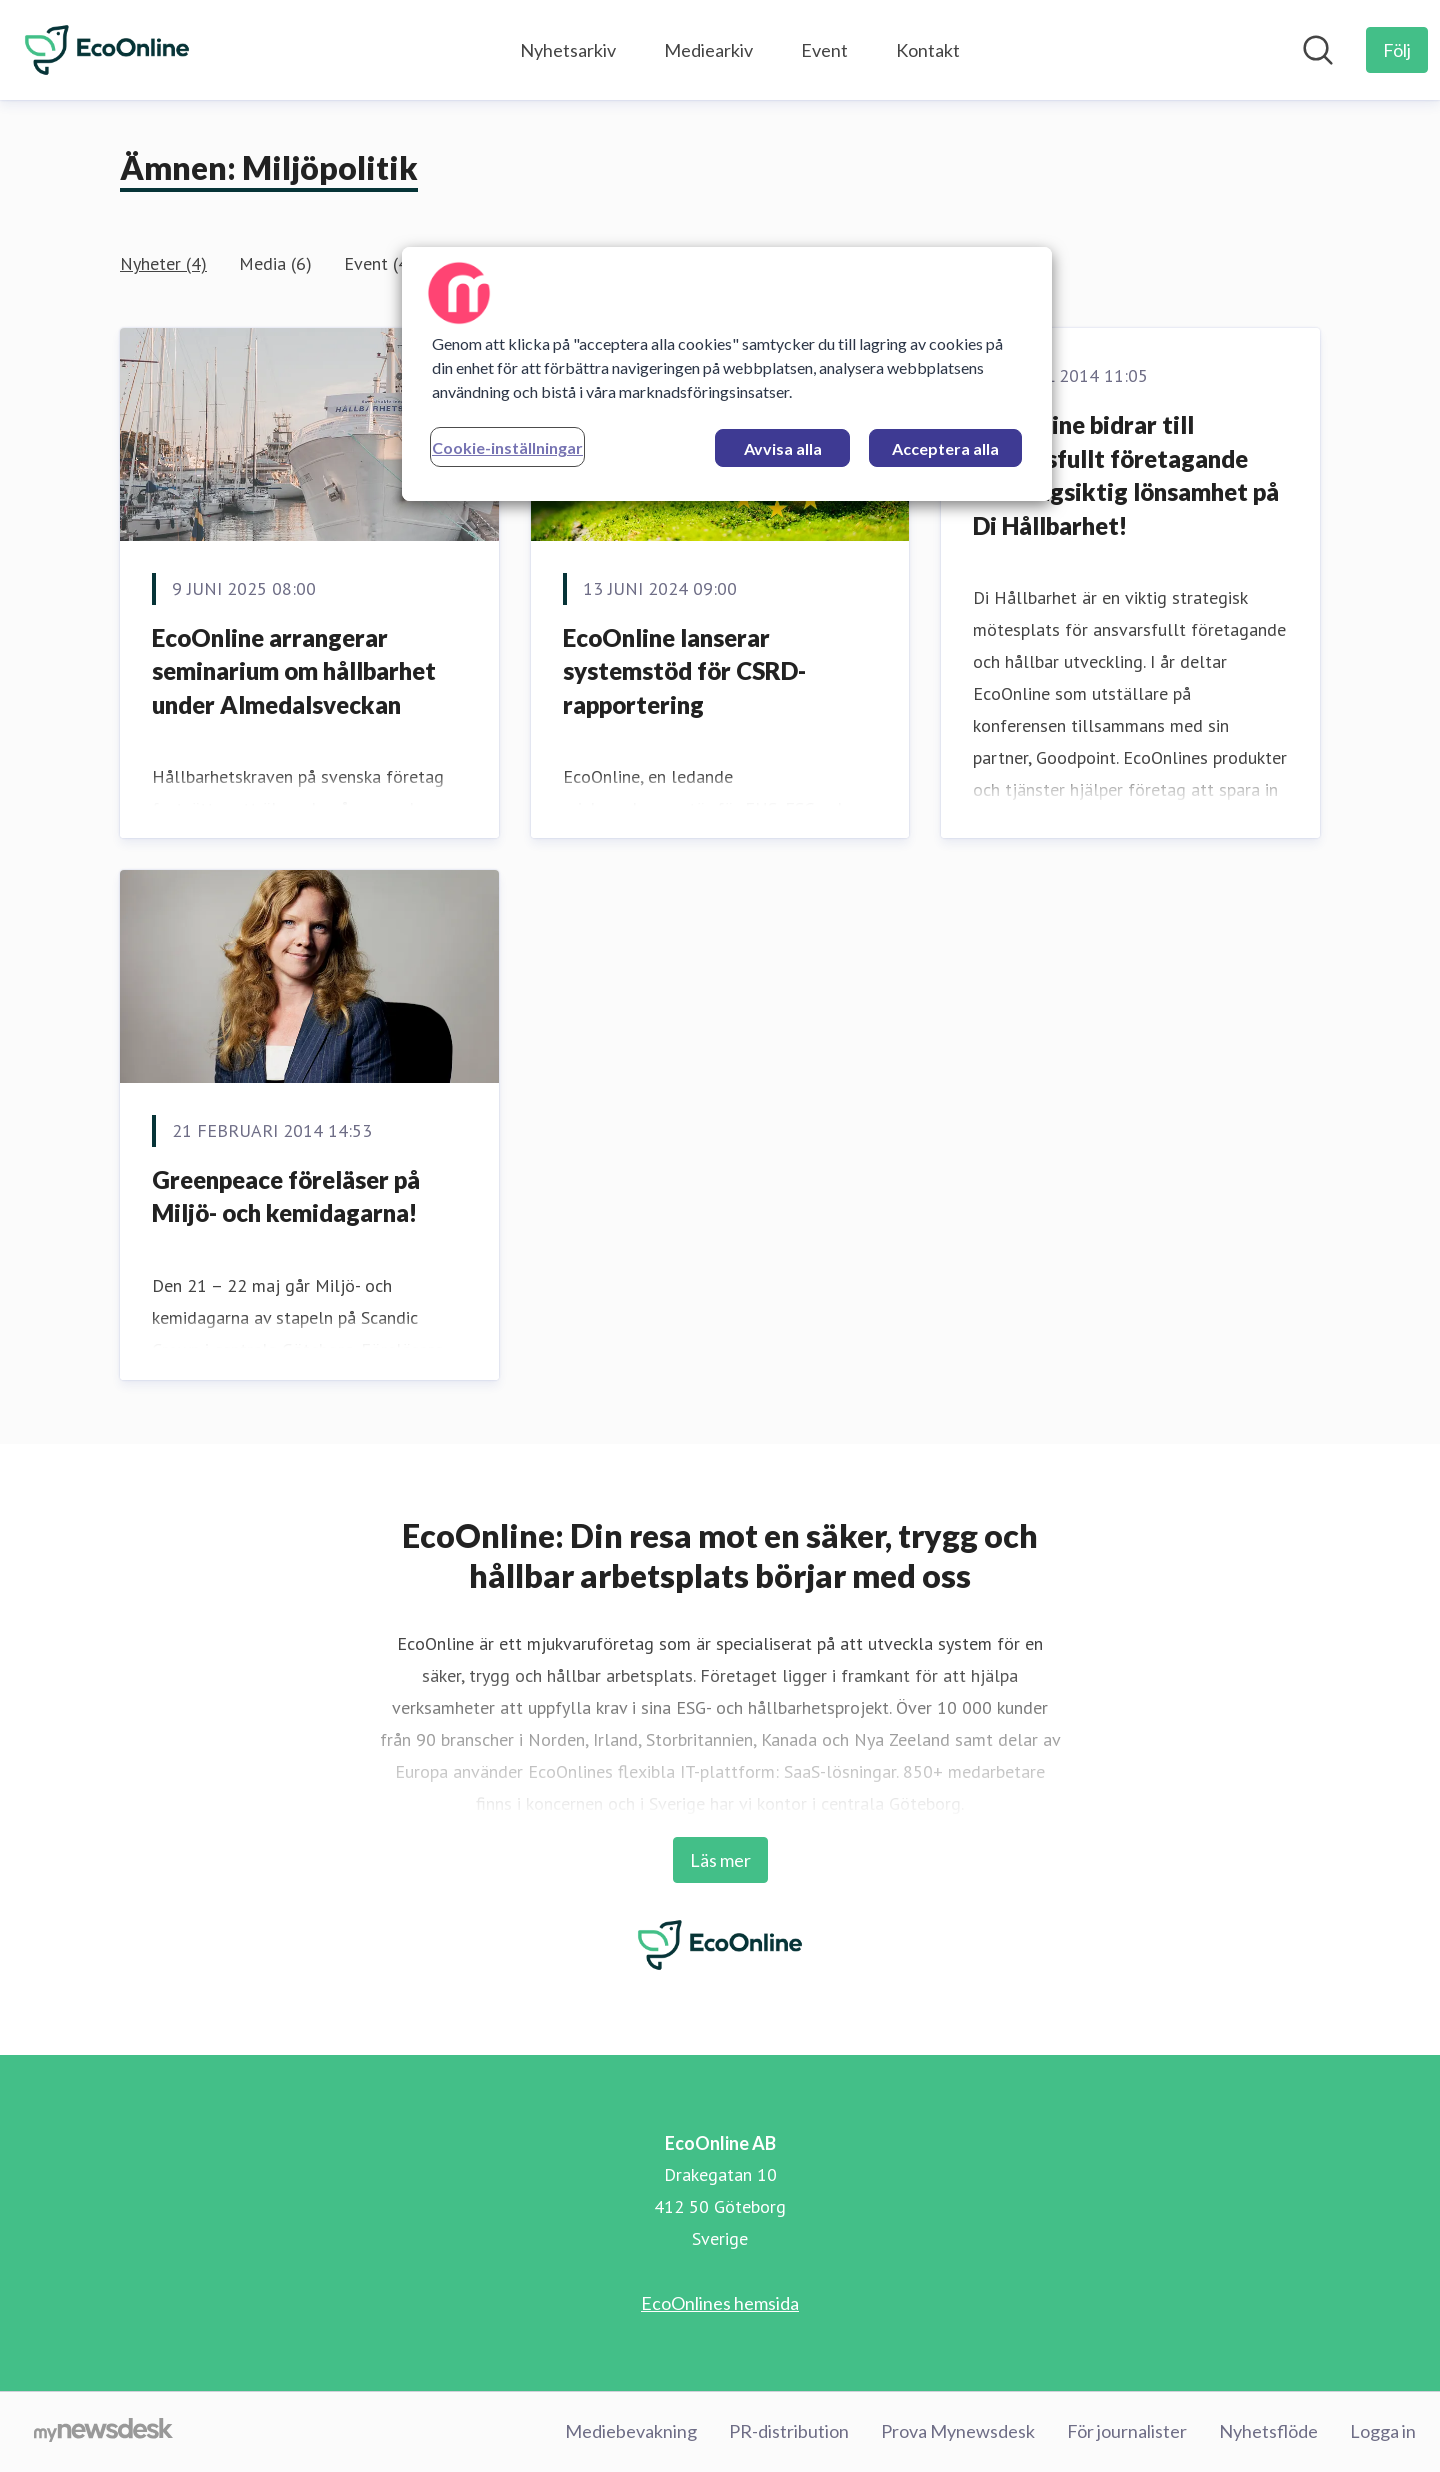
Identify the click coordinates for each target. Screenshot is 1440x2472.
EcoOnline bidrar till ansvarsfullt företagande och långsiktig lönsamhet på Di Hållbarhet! (1126, 475)
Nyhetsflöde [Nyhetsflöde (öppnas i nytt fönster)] (1268, 2431)
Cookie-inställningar (507, 447)
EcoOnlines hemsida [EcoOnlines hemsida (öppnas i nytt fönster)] (720, 2303)
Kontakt (928, 50)
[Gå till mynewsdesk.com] (103, 2432)
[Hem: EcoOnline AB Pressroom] (107, 50)
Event (824, 50)
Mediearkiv (708, 50)
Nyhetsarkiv (568, 50)
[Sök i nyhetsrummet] (1318, 50)
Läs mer (720, 1860)
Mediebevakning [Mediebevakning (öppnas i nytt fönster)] (631, 2431)
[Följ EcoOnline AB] (1397, 50)
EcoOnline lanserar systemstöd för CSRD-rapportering (684, 671)
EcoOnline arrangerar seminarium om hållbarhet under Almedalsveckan (294, 671)
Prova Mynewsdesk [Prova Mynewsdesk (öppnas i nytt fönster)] (958, 2431)
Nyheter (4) (163, 263)
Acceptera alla (945, 448)
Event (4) (379, 263)
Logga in (1383, 2431)
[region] (727, 374)
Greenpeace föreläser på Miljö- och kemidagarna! (286, 1196)
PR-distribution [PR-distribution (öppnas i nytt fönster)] (789, 2431)
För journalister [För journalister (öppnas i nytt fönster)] (1127, 2431)
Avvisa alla (783, 448)
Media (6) (275, 263)
